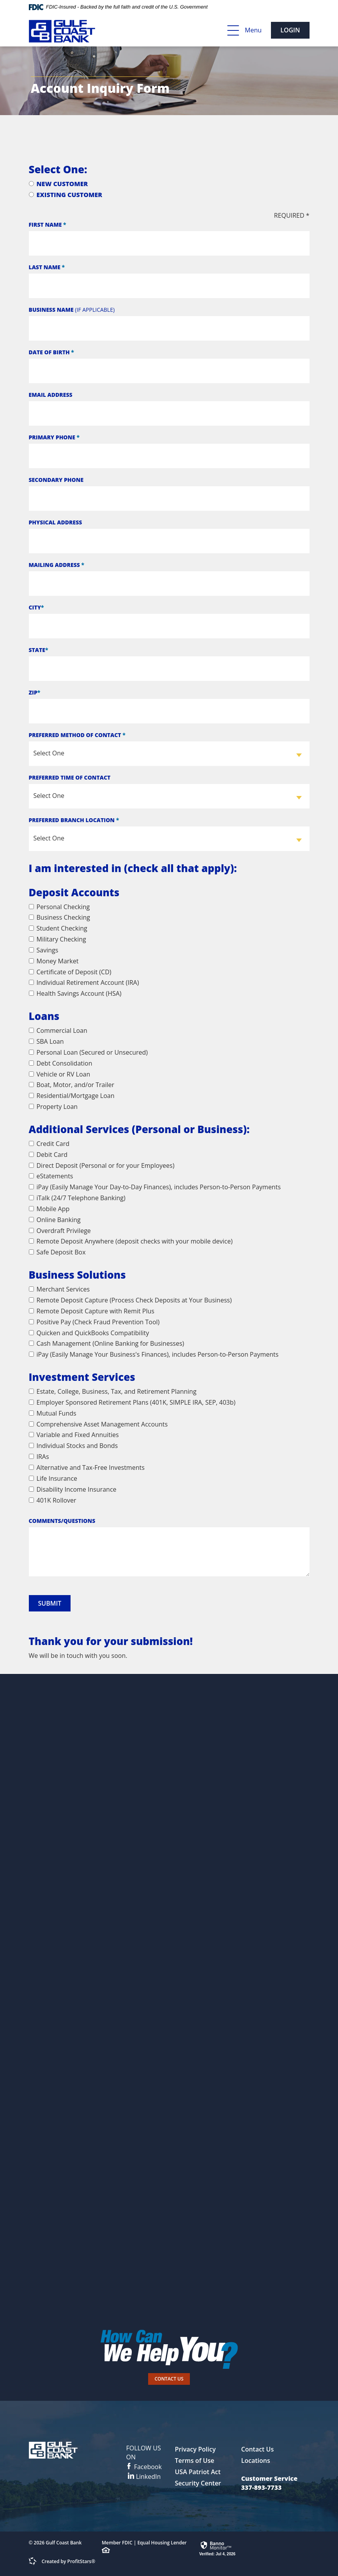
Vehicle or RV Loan (59, 1074)
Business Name (72, 309)
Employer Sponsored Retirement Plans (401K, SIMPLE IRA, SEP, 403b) (132, 1402)
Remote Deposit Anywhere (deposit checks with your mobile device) (131, 1241)
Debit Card (48, 1154)
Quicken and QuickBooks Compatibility (89, 1333)
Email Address (51, 394)
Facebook (143, 2457)
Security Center (198, 2483)
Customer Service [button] (269, 2478)
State (38, 650)
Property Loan (53, 1106)
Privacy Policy (195, 2449)
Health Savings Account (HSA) (75, 993)
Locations (255, 2460)
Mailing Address (56, 564)
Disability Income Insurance (73, 1489)
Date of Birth (51, 352)
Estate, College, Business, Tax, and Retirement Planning (112, 1391)
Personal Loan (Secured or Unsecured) (88, 1052)
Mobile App (49, 1209)
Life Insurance (53, 1478)
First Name (47, 224)
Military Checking (57, 939)
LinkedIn (144, 2476)
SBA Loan (46, 1041)
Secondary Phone (56, 479)
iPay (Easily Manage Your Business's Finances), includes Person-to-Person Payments (154, 1354)
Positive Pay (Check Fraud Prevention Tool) (94, 1322)
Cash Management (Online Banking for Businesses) (106, 1343)
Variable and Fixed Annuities (74, 1434)
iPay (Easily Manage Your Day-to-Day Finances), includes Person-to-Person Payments (155, 1187)
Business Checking (59, 917)
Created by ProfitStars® (69, 2561)
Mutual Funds (52, 1413)
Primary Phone (54, 437)
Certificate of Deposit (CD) (70, 972)
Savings (43, 950)
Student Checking (58, 928)
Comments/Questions (62, 1520)
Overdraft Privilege (60, 1230)
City (36, 607)
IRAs (39, 1456)
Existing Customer (66, 194)
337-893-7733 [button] (261, 2487)
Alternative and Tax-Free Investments (87, 1467)
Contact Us (168, 2378)
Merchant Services (59, 1289)
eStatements (51, 1176)
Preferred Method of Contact (77, 735)
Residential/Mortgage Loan (72, 1095)
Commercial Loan (58, 1030)
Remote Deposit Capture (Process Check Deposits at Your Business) (130, 1300)
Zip (35, 692)
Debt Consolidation (60, 1063)
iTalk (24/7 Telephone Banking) (77, 1198)
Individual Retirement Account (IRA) (84, 982)
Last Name (47, 267)
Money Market (54, 961)
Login (290, 30)
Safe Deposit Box (57, 1252)
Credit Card (49, 1143)
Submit (50, 1603)
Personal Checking (59, 906)
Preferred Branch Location (74, 820)
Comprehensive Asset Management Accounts (98, 1424)
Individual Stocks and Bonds (73, 1445)
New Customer (58, 183)
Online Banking (55, 1219)
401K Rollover (52, 1500)
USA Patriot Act (197, 2472)
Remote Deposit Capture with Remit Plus (91, 1311)
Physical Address (55, 522)
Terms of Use (194, 2460)
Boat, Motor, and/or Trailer (72, 1084)
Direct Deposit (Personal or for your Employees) (102, 1165)
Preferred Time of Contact (70, 777)
